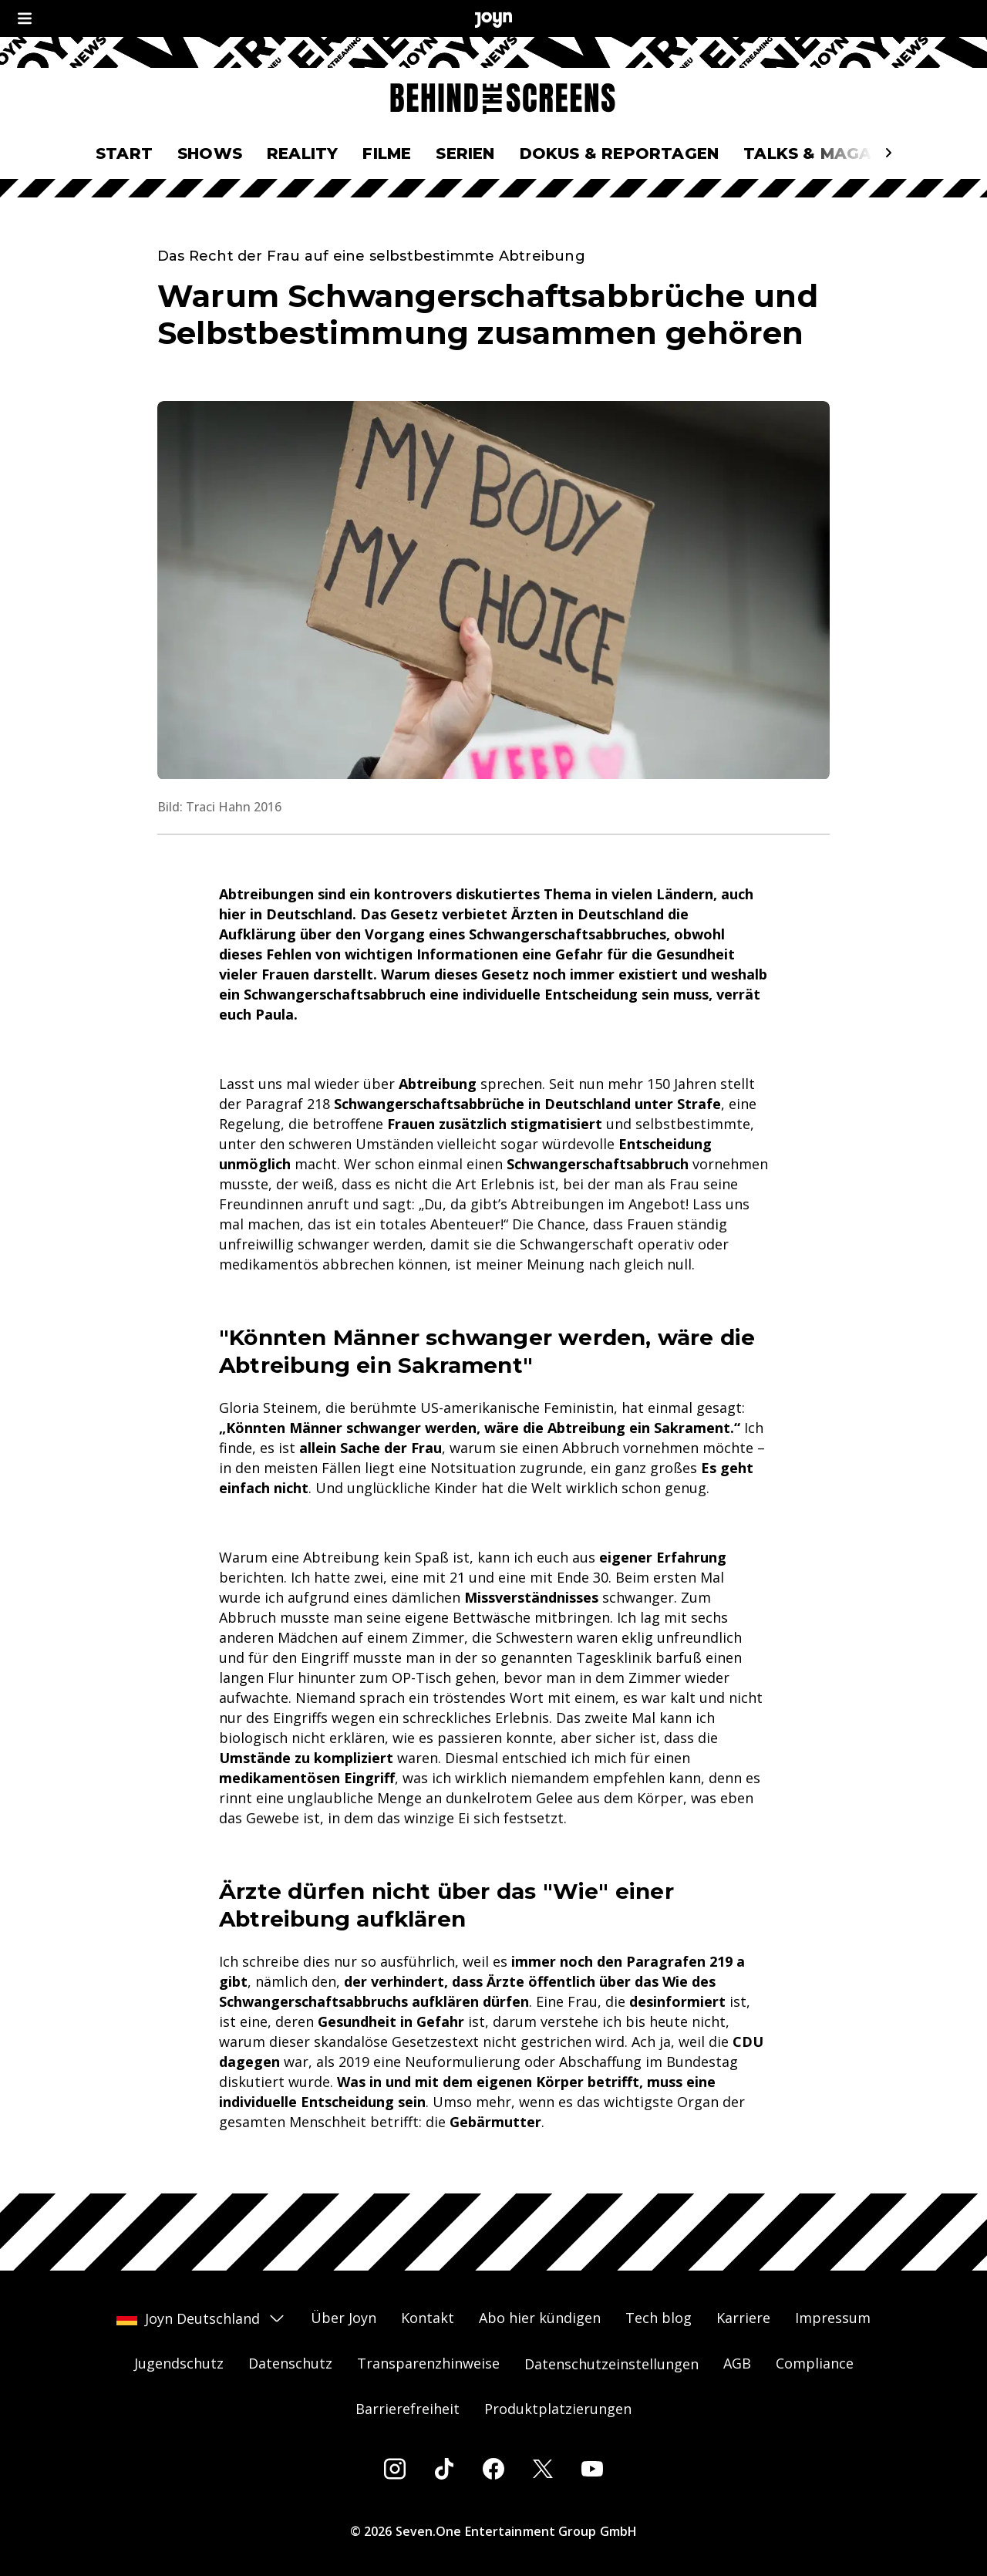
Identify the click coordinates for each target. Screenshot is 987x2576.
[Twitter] (543, 2468)
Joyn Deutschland (201, 2318)
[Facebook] (493, 2468)
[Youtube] (592, 2468)
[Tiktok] (444, 2468)
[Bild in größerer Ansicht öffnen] (493, 590)
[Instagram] (394, 2468)
